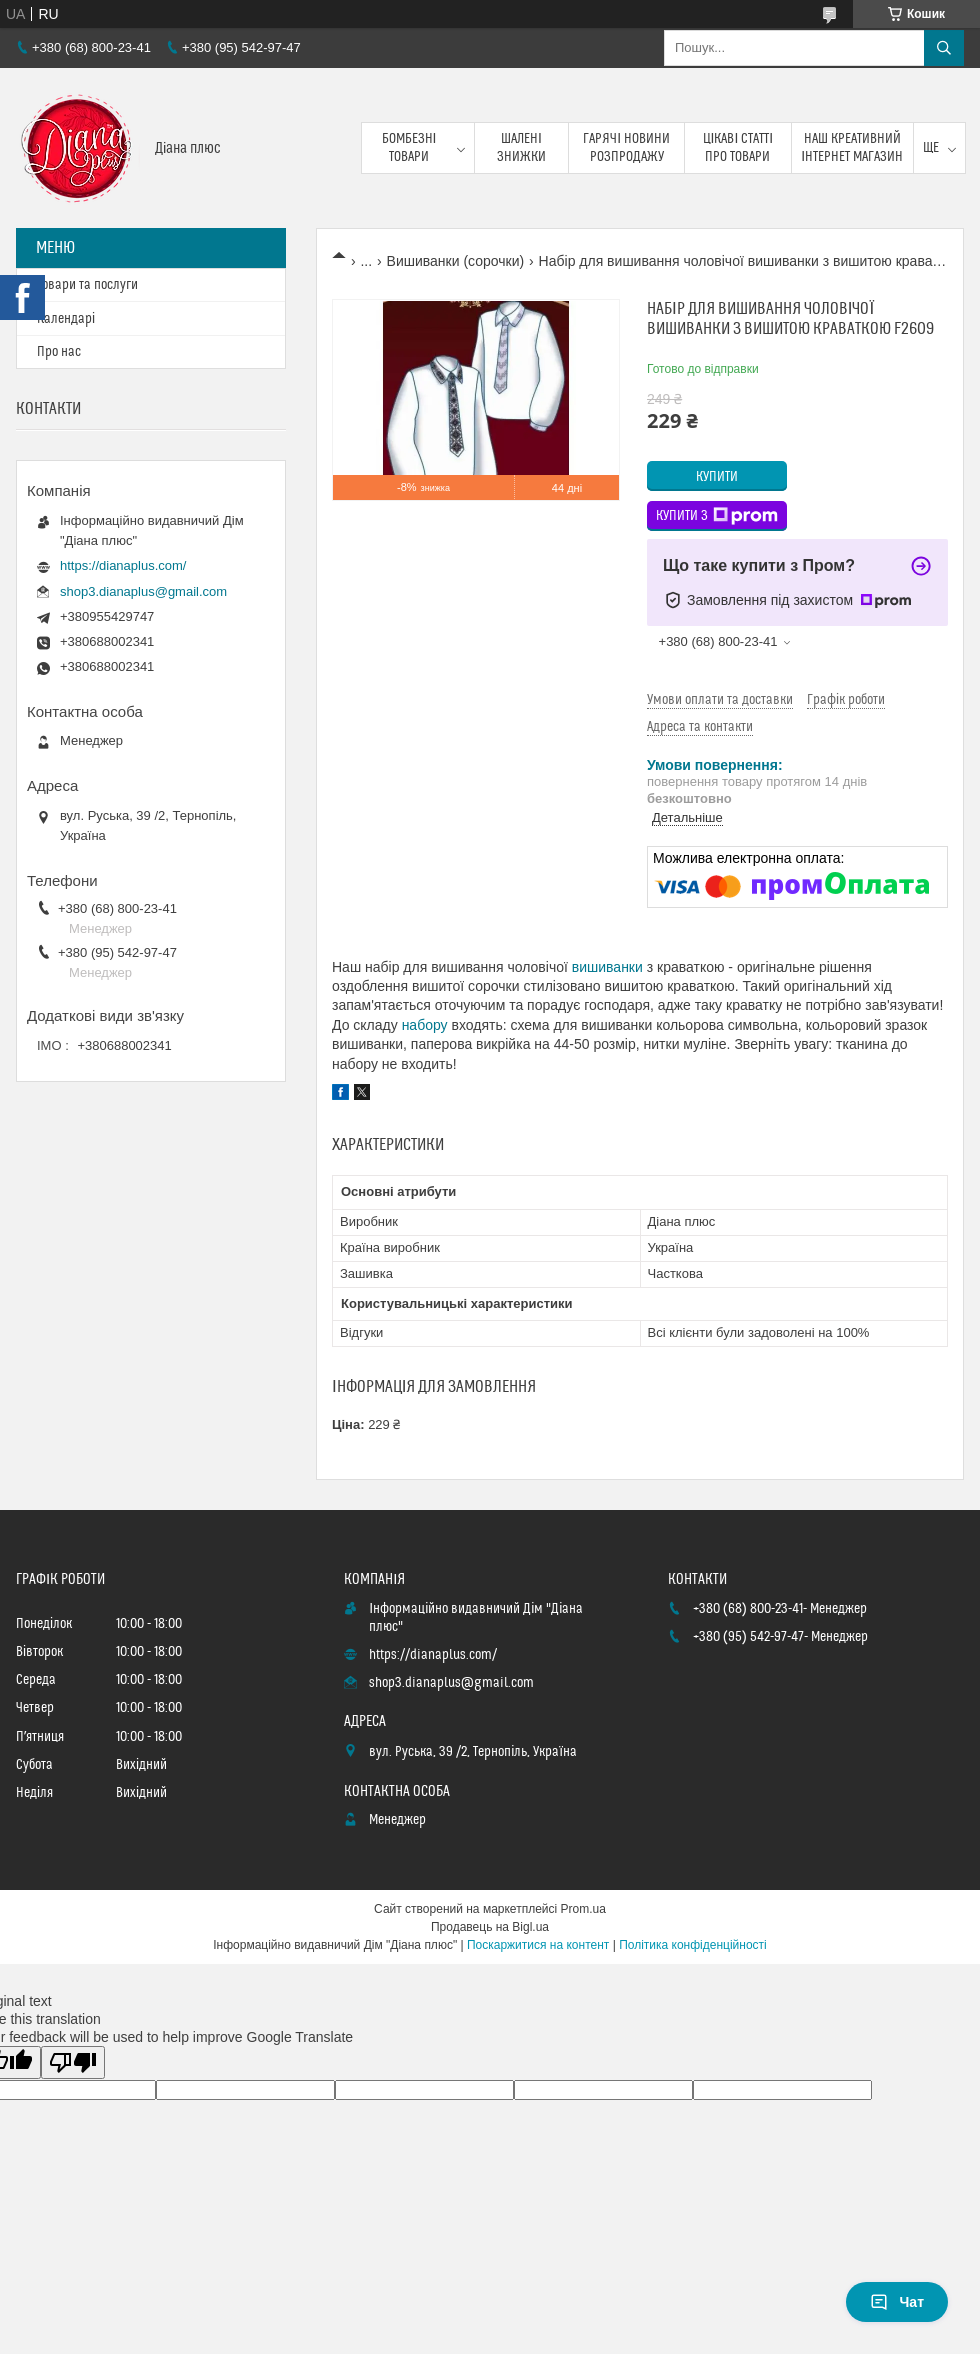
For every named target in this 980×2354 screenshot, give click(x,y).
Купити (717, 477)
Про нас (59, 352)
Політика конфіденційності (693, 1945)
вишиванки (607, 967)
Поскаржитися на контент (538, 1945)
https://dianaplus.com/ (123, 565)
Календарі (66, 319)
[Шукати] (944, 48)
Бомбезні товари (409, 148)
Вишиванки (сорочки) (456, 261)
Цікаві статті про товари (738, 148)
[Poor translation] (73, 2062)
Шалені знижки (521, 148)
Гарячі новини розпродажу (626, 148)
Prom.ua (583, 1909)
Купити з (717, 516)
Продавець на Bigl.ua (490, 1927)
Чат (897, 2302)
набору (425, 1025)
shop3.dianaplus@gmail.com (143, 591)
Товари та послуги (87, 285)
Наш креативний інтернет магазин (852, 148)
